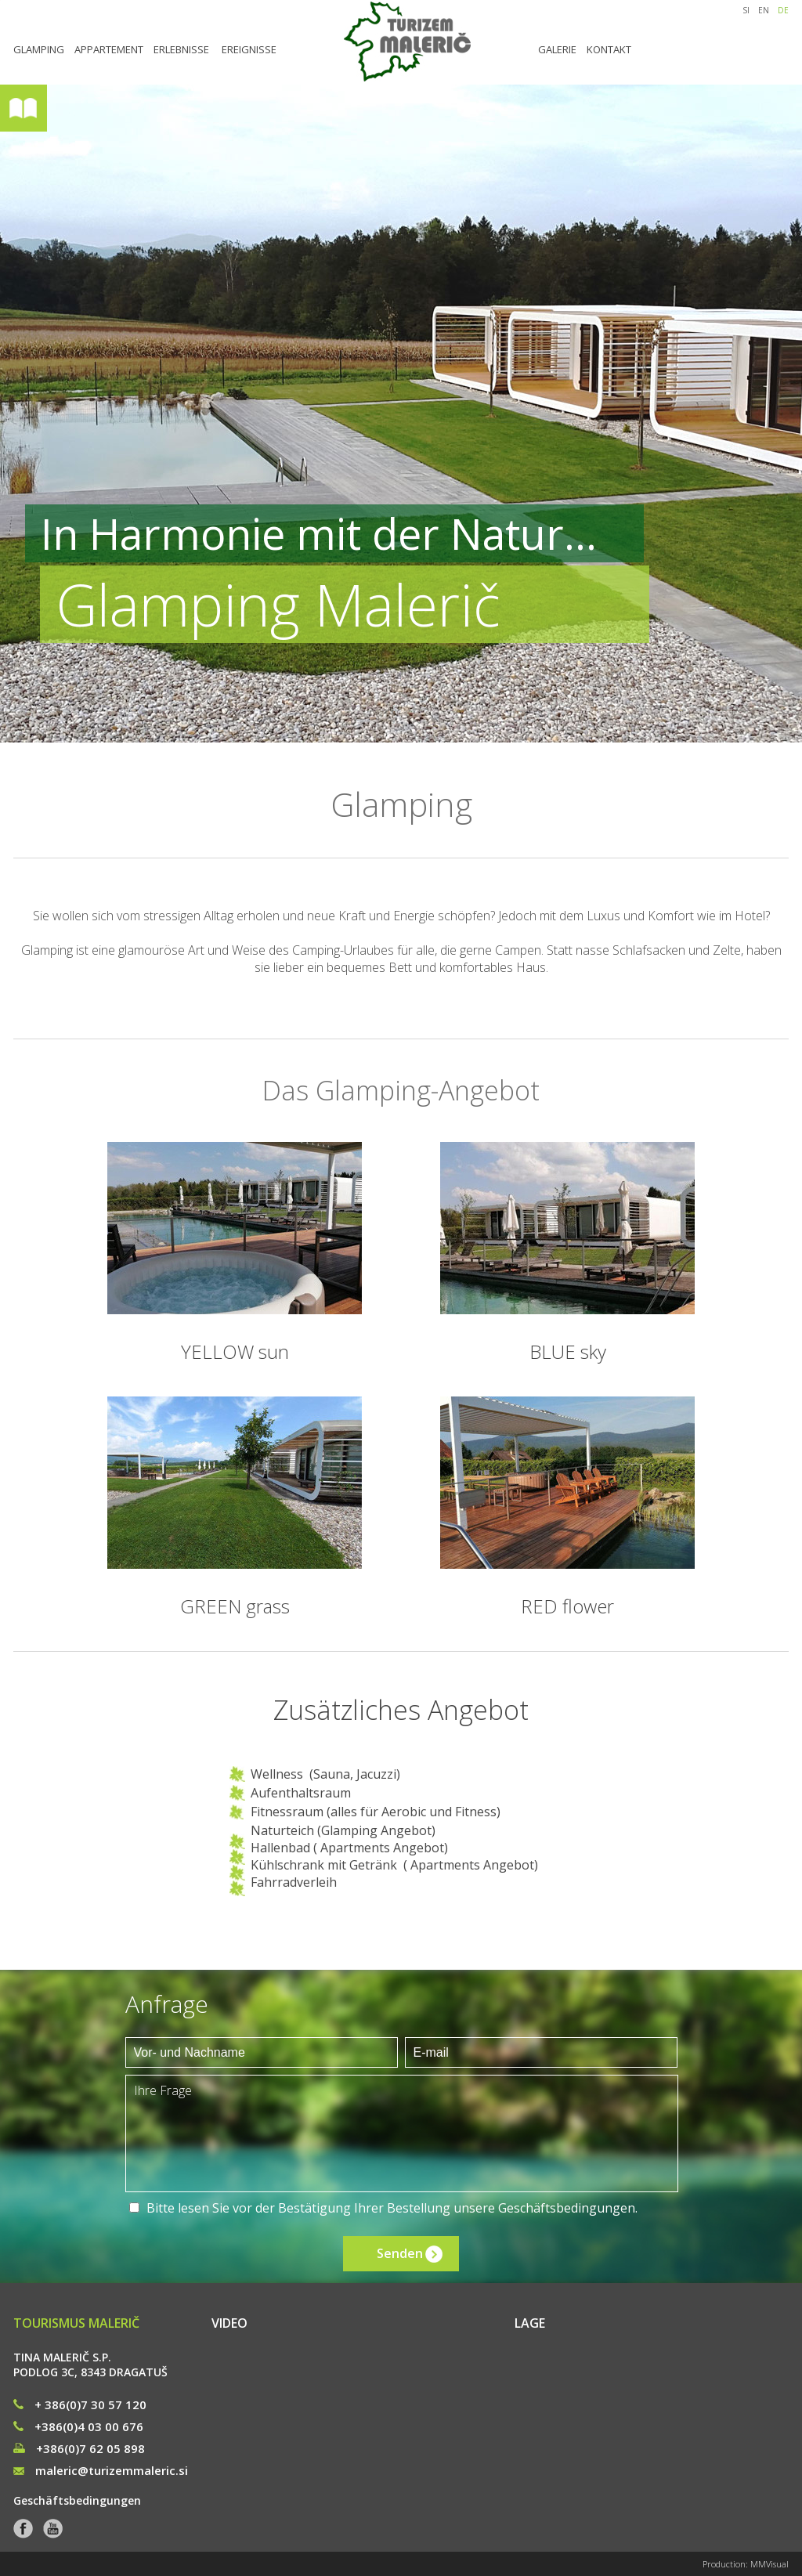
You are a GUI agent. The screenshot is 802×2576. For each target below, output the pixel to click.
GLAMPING (38, 49)
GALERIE (557, 49)
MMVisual (769, 2564)
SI (746, 10)
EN (763, 10)
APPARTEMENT (108, 49)
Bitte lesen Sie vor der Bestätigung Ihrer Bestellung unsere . (392, 2208)
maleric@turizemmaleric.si (100, 2470)
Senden (400, 2253)
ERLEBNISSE (181, 49)
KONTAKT (609, 49)
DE (783, 10)
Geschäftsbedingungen (566, 2208)
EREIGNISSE (249, 49)
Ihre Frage (401, 2133)
